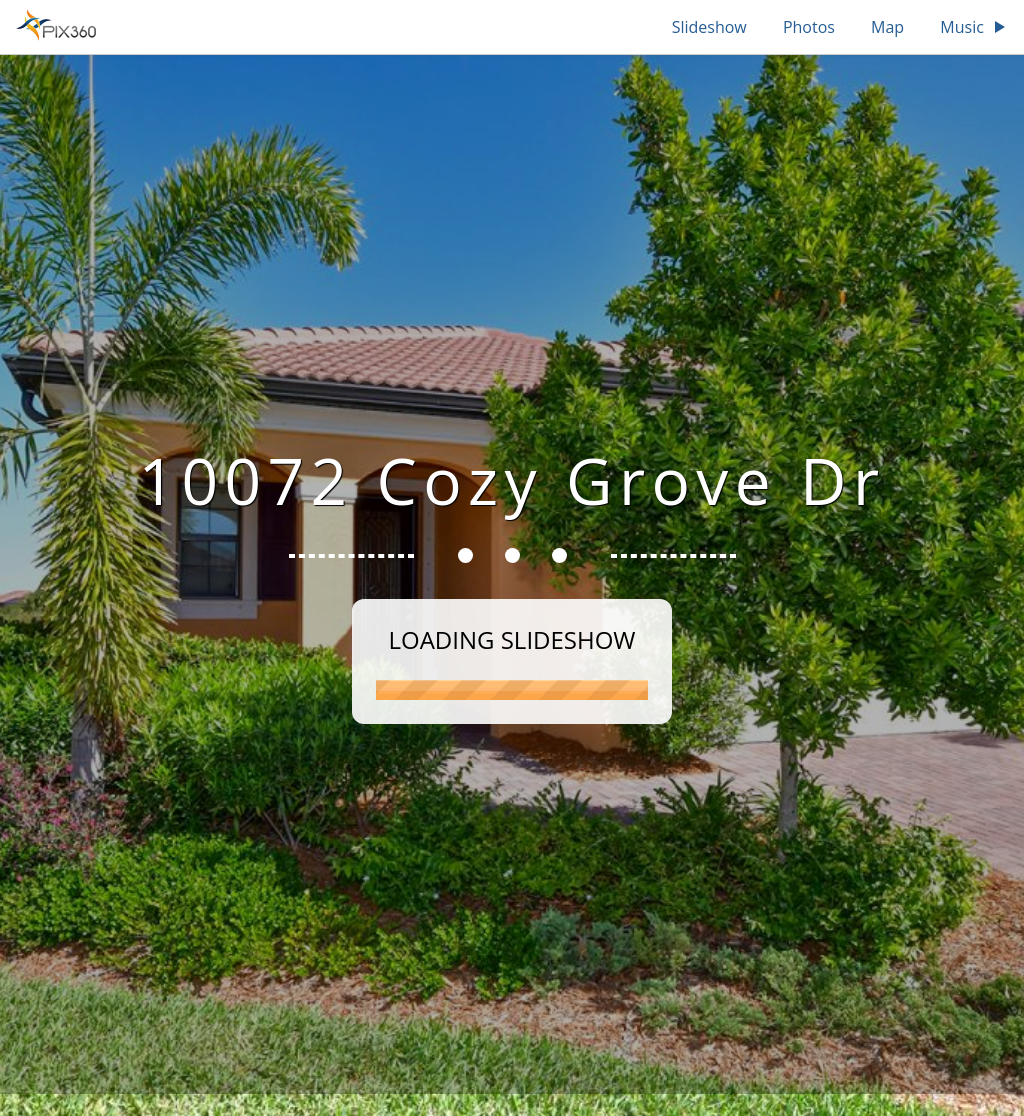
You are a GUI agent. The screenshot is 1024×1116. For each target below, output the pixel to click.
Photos (809, 27)
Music (974, 27)
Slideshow (709, 27)
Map (887, 27)
